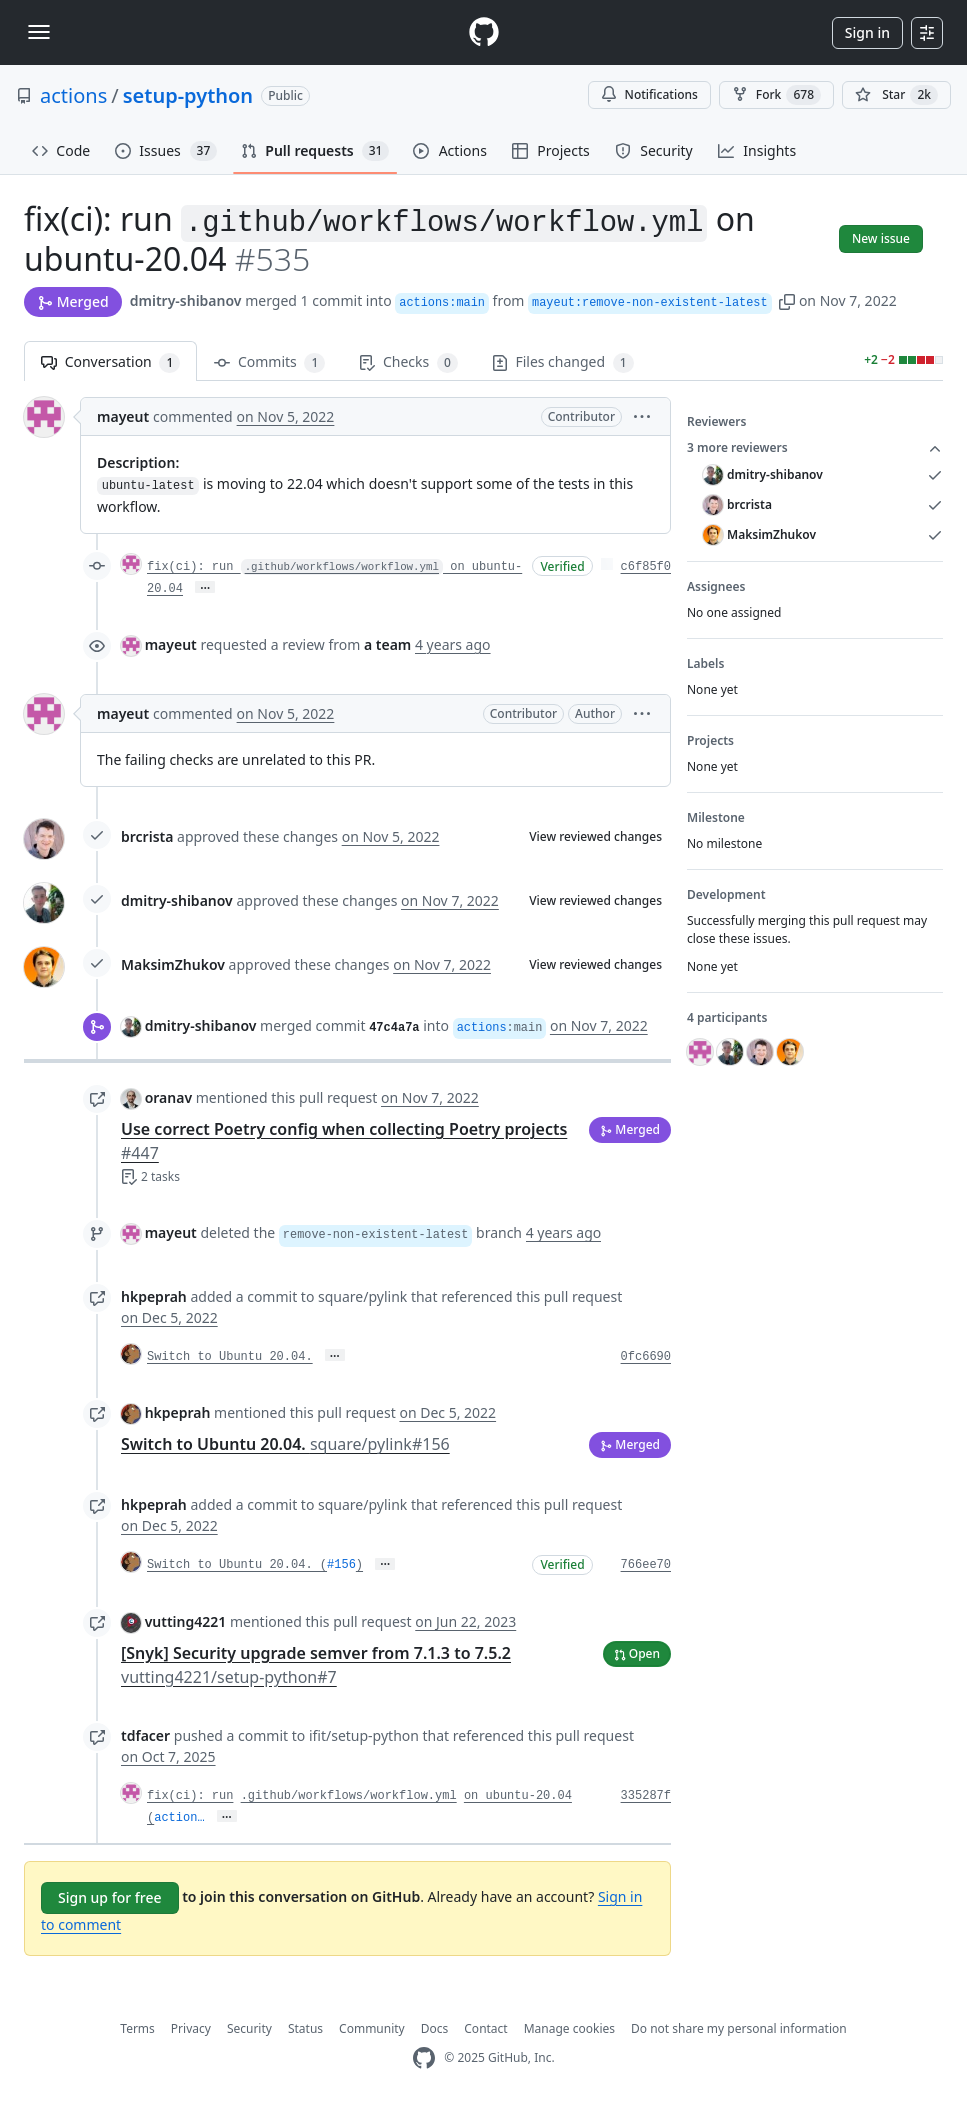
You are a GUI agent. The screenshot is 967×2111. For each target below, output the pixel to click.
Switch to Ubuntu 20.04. (230, 1357)
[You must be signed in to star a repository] (896, 95)
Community (372, 2028)
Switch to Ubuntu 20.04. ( (237, 1565)
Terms (137, 2028)
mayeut (123, 416)
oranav (168, 1097)
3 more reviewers (815, 448)
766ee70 (646, 1565)
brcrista (147, 836)
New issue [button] (881, 238)
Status (305, 2028)
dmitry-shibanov (186, 300)
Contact (485, 2028)
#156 (341, 1565)
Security (249, 2028)
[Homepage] (484, 32)
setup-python (188, 95)
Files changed (563, 362)
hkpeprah (154, 1296)
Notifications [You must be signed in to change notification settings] (649, 94)
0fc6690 (646, 1357)
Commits (269, 362)
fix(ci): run (190, 1796)
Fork (776, 95)
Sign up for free (110, 1897)
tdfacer (145, 1735)
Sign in (867, 32)
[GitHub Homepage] (424, 2058)
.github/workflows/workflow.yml (349, 1796)
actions (73, 95)
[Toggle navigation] (39, 32)
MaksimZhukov (173, 964)
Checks (408, 362)
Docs (435, 2028)
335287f (646, 1796)
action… (179, 1818)
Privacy (191, 2028)
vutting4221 (186, 1621)
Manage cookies (569, 2028)
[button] (787, 300)
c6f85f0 (646, 567)
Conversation (110, 362)
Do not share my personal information (739, 2028)
